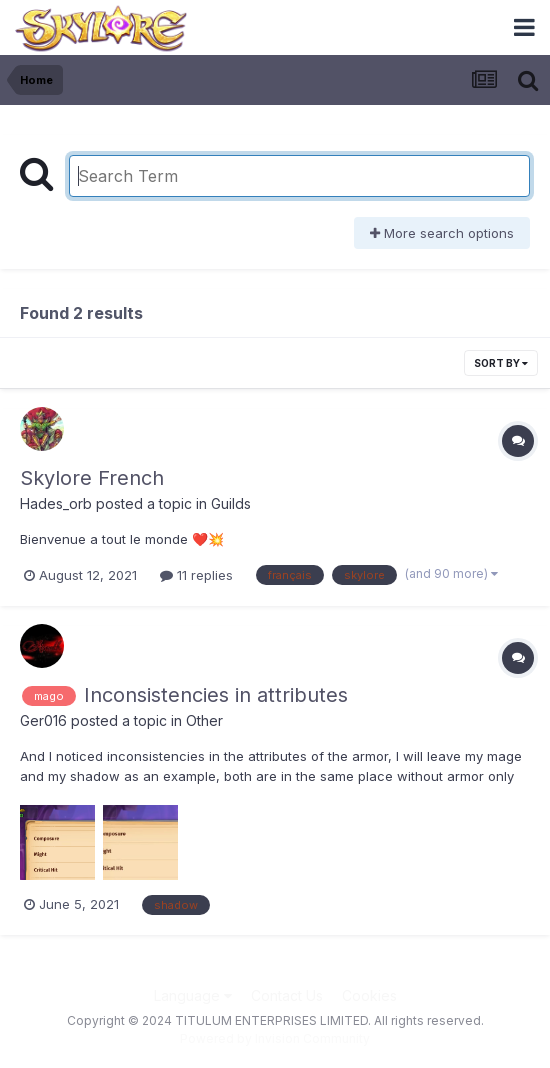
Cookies (369, 995)
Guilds (231, 503)
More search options (442, 233)
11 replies (196, 575)
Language (193, 995)
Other (204, 720)
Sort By (501, 363)
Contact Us (287, 995)
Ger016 (43, 720)
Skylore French (92, 478)
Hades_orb (56, 503)
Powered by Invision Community (275, 1038)
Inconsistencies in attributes (216, 695)
